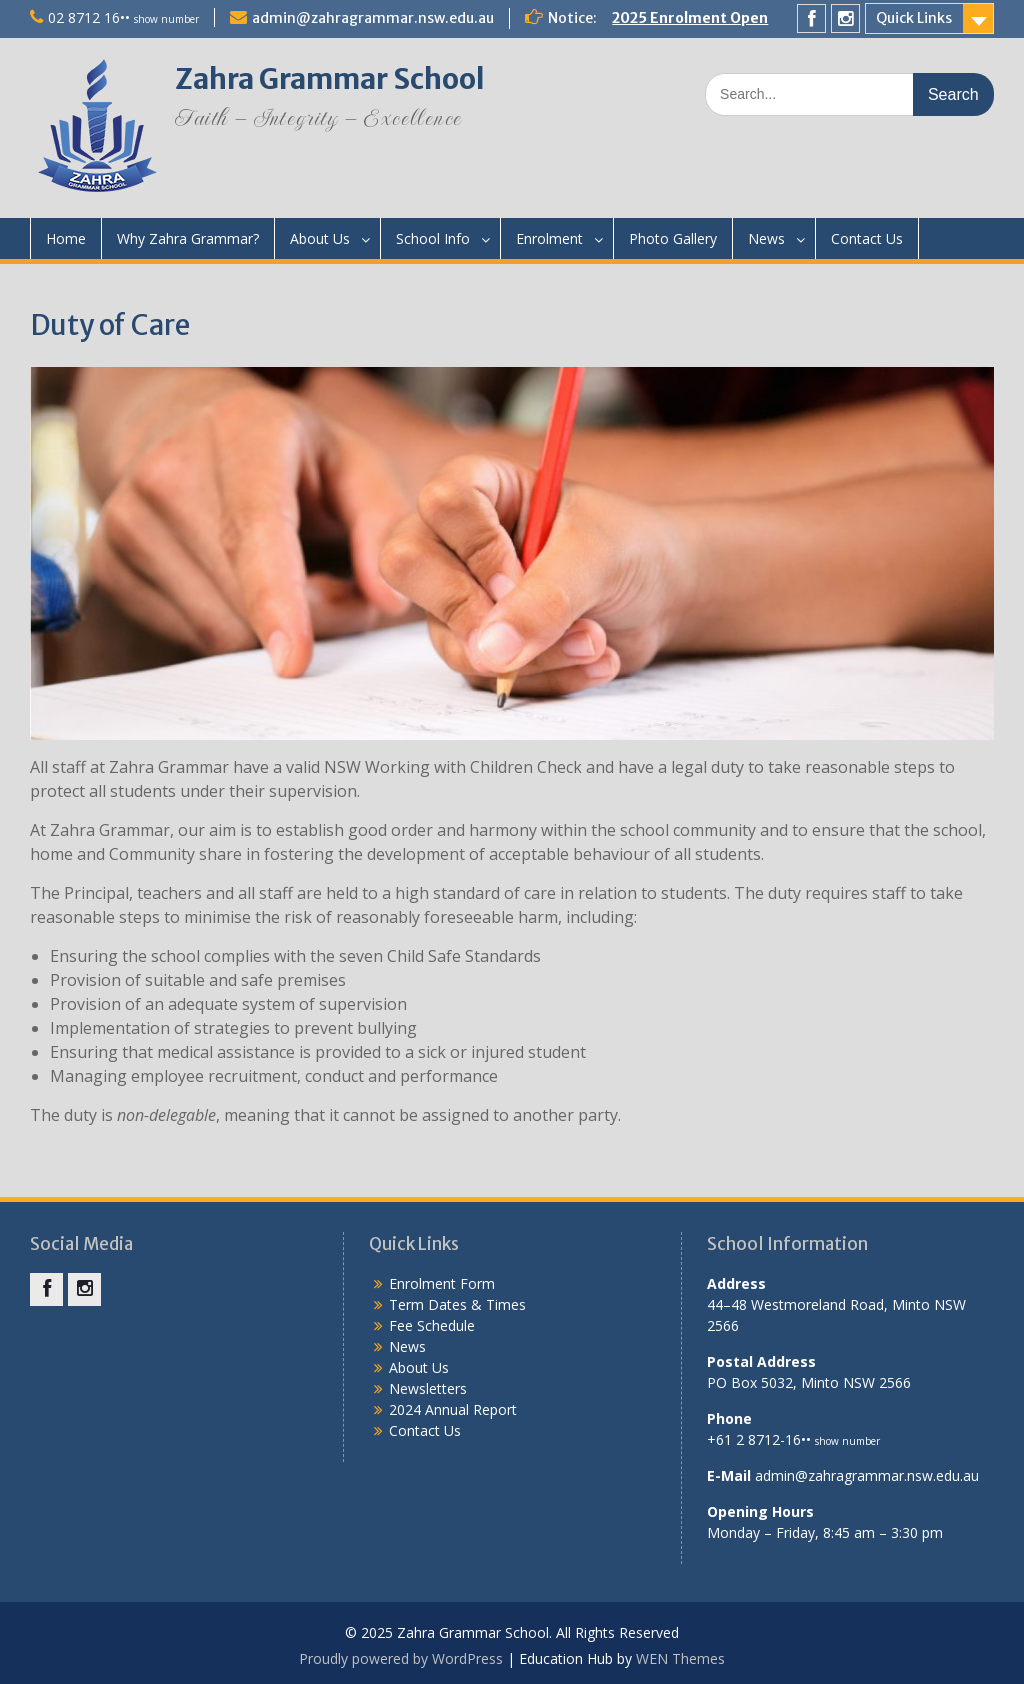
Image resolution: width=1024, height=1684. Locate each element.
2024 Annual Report (453, 1409)
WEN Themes (680, 1658)
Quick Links (914, 18)
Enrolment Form (442, 1283)
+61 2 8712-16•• (793, 1439)
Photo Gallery (673, 238)
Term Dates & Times (457, 1304)
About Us (320, 238)
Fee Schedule (432, 1325)
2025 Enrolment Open (690, 18)
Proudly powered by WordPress (401, 1658)
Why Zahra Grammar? (188, 238)
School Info (433, 238)
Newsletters (428, 1388)
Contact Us (867, 238)
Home (66, 238)
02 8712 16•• (123, 17)
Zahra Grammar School (330, 79)
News (766, 238)
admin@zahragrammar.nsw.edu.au (373, 18)
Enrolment (549, 238)
